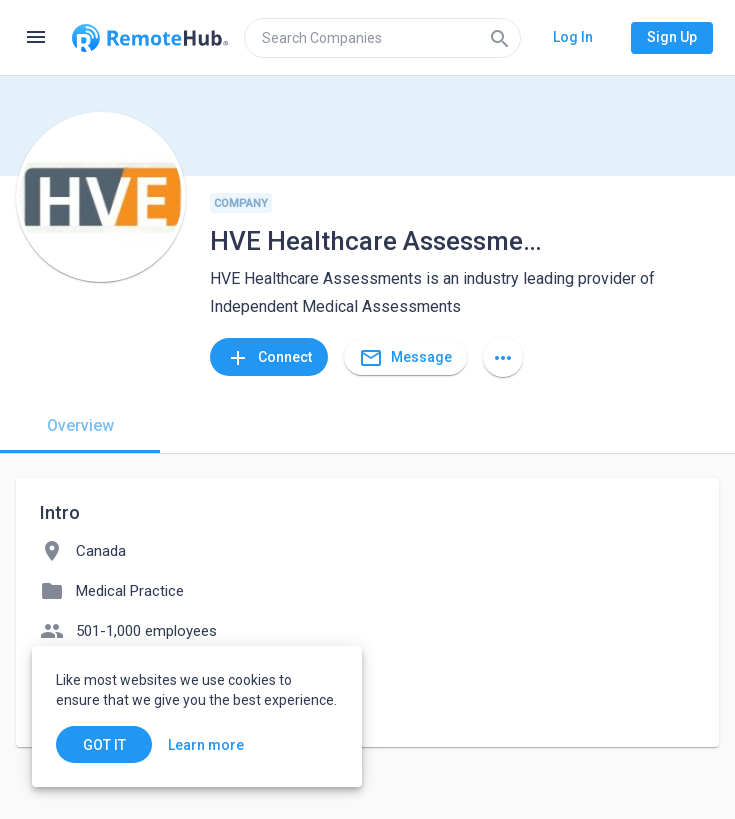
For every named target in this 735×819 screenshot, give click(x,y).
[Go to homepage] (150, 38)
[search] (382, 38)
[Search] (500, 38)
